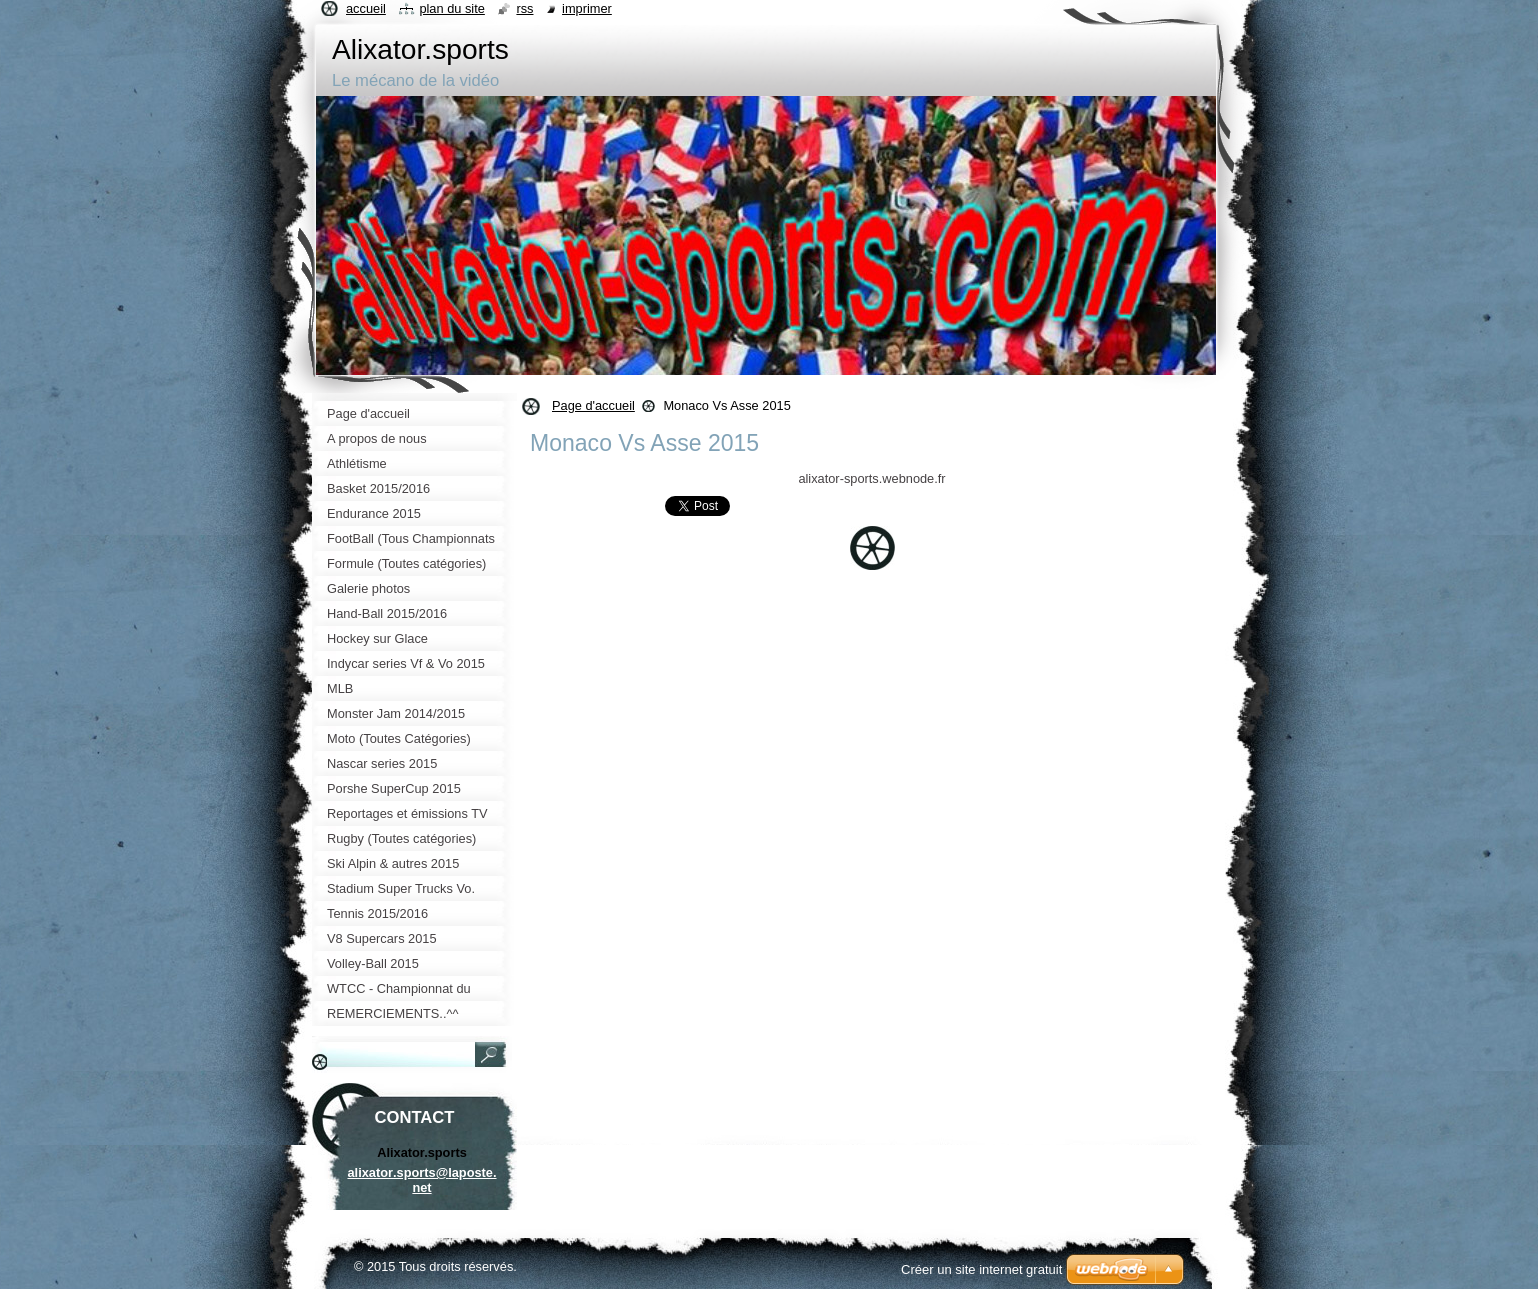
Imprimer (587, 8)
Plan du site (451, 8)
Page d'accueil (593, 405)
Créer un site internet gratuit (981, 1269)
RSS (524, 8)
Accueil (366, 8)
